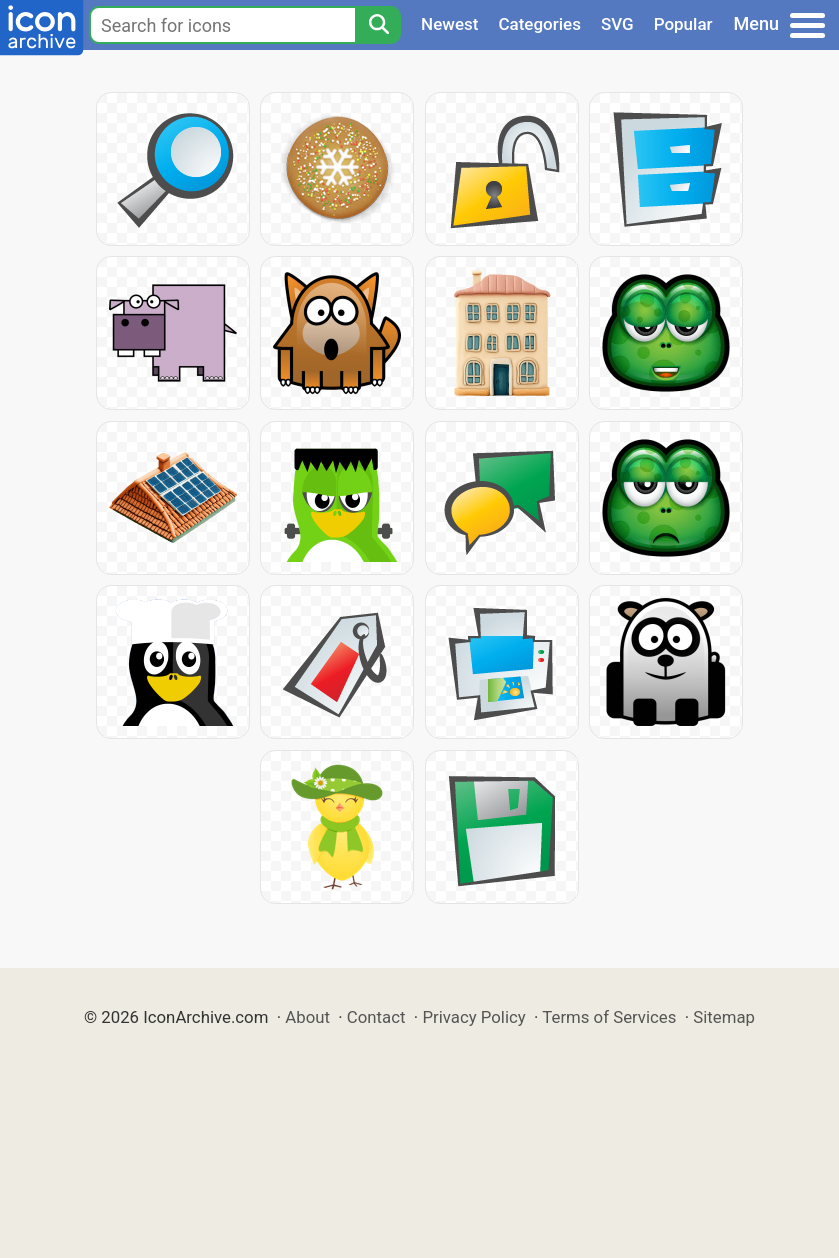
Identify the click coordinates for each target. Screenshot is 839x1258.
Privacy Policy (473, 1017)
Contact (376, 1017)
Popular (683, 24)
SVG (617, 24)
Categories (539, 24)
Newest (449, 24)
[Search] (378, 25)
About (307, 1017)
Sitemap (724, 1017)
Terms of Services (609, 1017)
